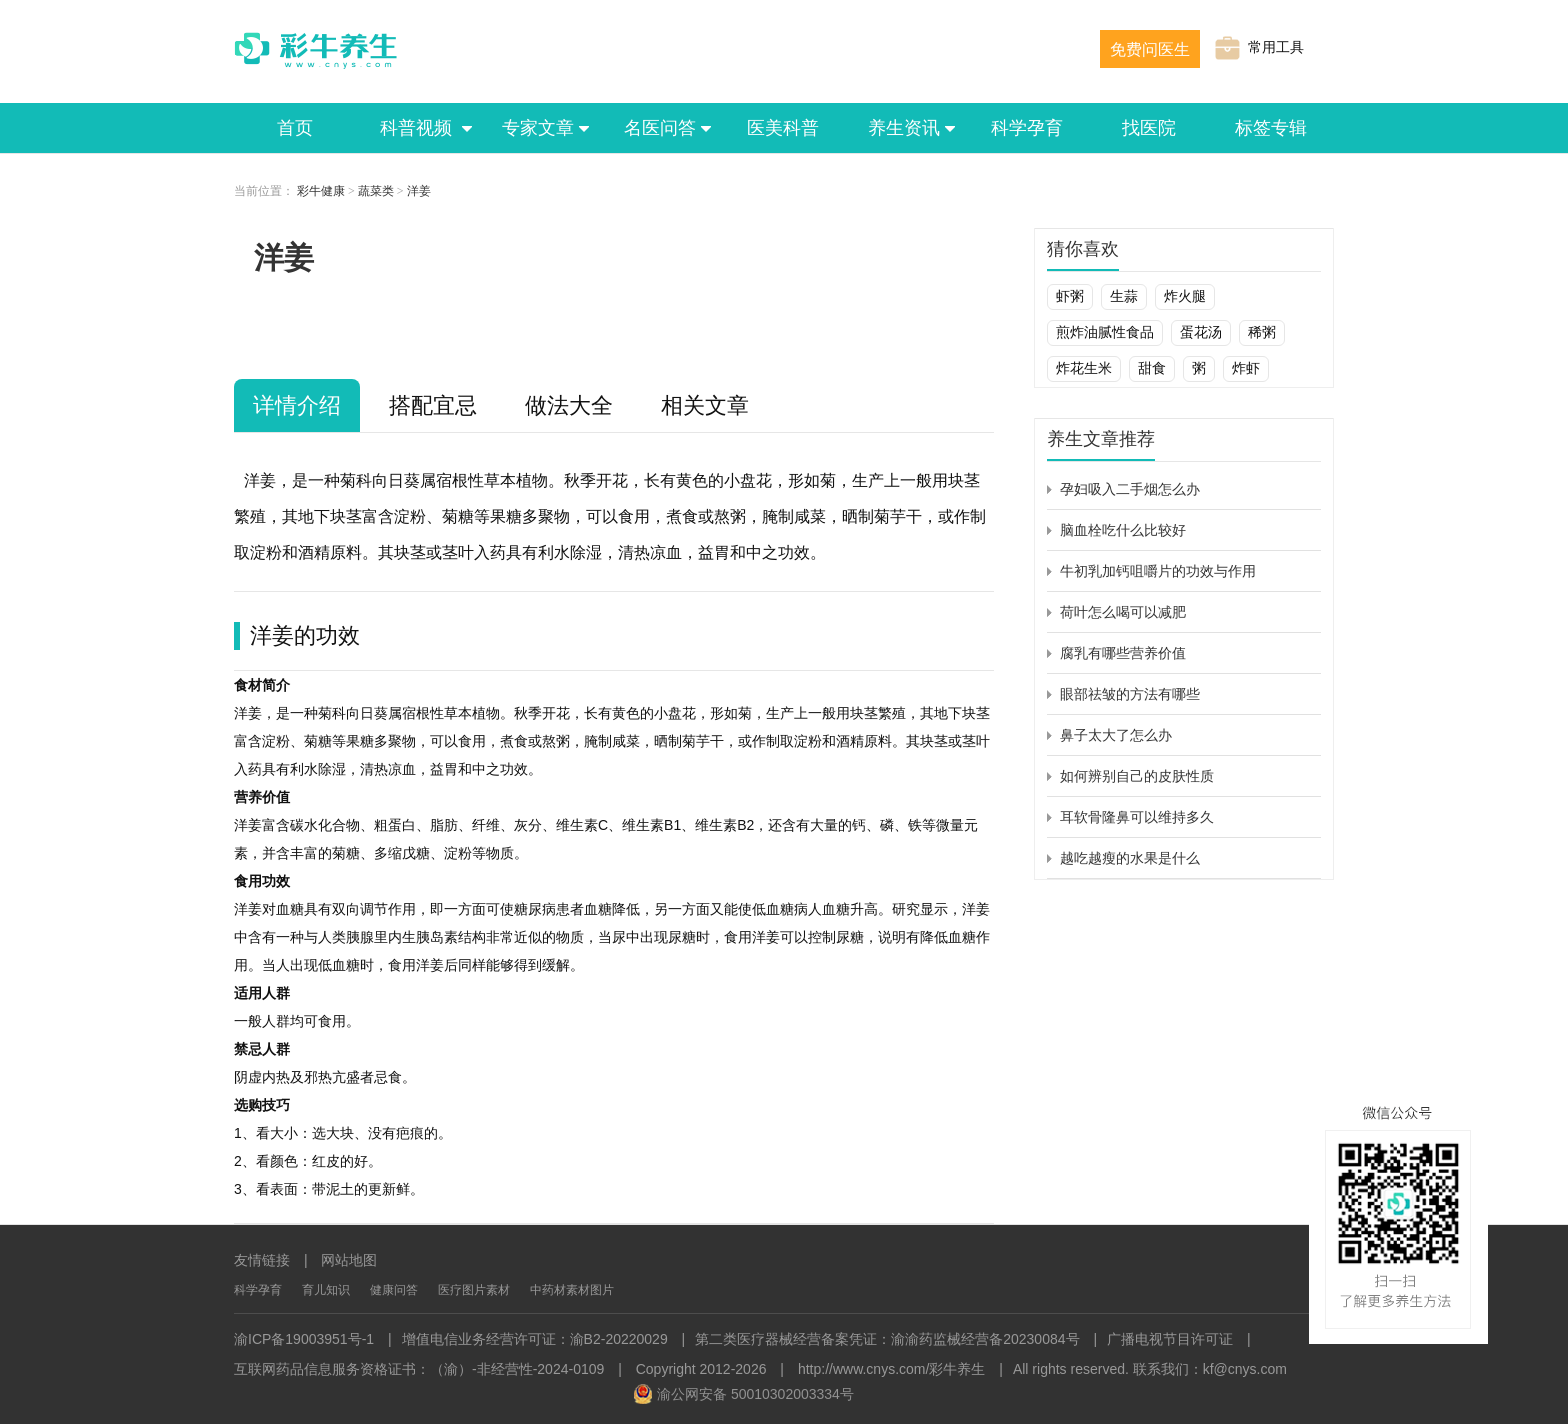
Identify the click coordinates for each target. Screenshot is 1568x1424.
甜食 (1152, 368)
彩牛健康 (321, 191)
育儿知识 (326, 1290)
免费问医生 (1150, 49)
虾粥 (1070, 296)
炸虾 (1246, 368)
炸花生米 (1084, 368)
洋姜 (419, 191)
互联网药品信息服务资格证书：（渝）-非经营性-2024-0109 (419, 1369)
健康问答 (394, 1290)
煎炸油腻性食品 (1105, 332)
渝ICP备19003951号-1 (304, 1339)
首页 (295, 128)
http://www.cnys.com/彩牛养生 (891, 1369)
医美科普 (783, 128)
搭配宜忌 (433, 405)
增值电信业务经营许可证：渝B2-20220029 (535, 1339)
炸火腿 (1185, 296)
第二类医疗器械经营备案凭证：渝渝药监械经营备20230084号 (887, 1339)
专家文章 (539, 128)
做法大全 (569, 405)
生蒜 (1124, 296)
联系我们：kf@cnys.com (1210, 1369)
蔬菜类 (376, 191)
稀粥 (1262, 332)
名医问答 (661, 128)
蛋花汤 (1201, 332)
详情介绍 (297, 405)
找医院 (1149, 128)
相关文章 (705, 405)
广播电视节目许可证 (1170, 1339)
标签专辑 (1271, 128)
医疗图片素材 (474, 1290)
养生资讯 (905, 128)
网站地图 (349, 1260)
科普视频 (417, 128)
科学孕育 (1027, 128)
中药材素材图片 (572, 1290)
